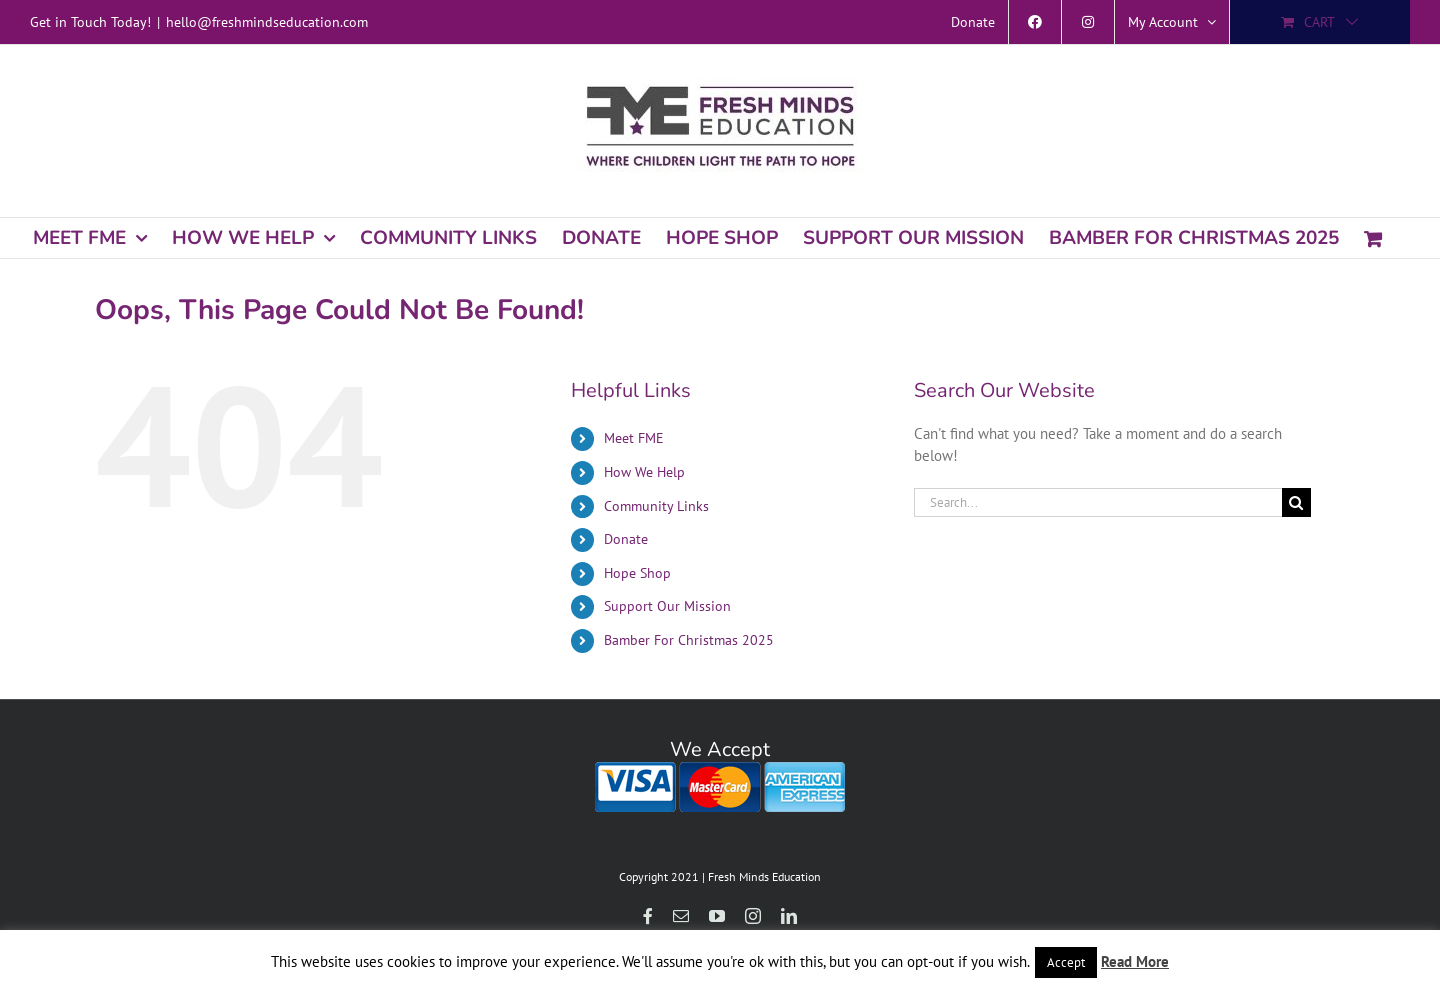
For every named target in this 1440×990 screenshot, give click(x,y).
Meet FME (634, 438)
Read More (1135, 961)
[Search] (1296, 502)
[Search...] (1098, 502)
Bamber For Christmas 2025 (689, 640)
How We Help (644, 472)
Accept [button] (1066, 962)
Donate (626, 539)
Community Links (656, 506)
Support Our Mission (667, 606)
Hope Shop (637, 573)
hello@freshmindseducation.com (267, 22)
